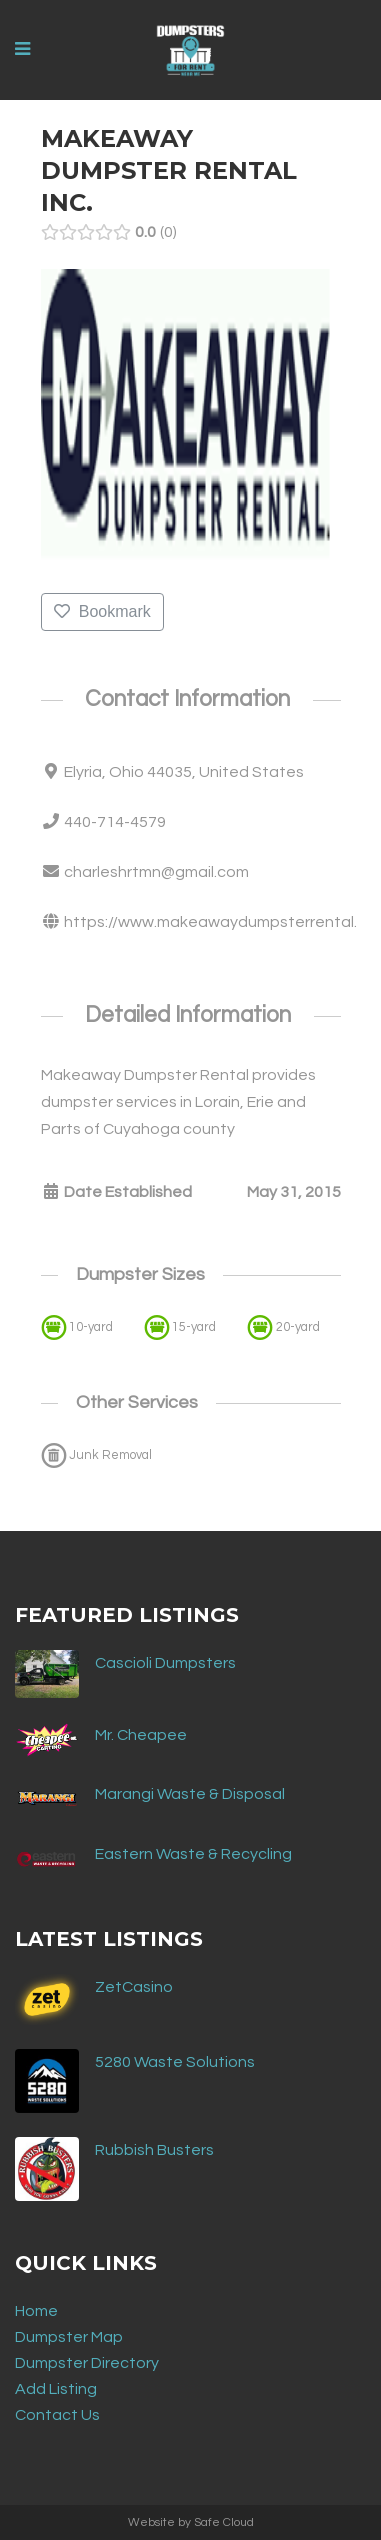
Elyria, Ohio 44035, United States (184, 772)
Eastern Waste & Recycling (193, 1854)
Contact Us (57, 2415)
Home (36, 2311)
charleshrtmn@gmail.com (156, 872)
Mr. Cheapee (141, 1735)
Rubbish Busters (154, 2150)
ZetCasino (134, 1987)
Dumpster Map (69, 2337)
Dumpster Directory (87, 2363)
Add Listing (56, 2389)
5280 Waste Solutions (175, 2062)
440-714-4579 (115, 822)
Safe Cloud (224, 2522)
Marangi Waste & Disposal (190, 1794)
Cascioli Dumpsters (165, 1663)
